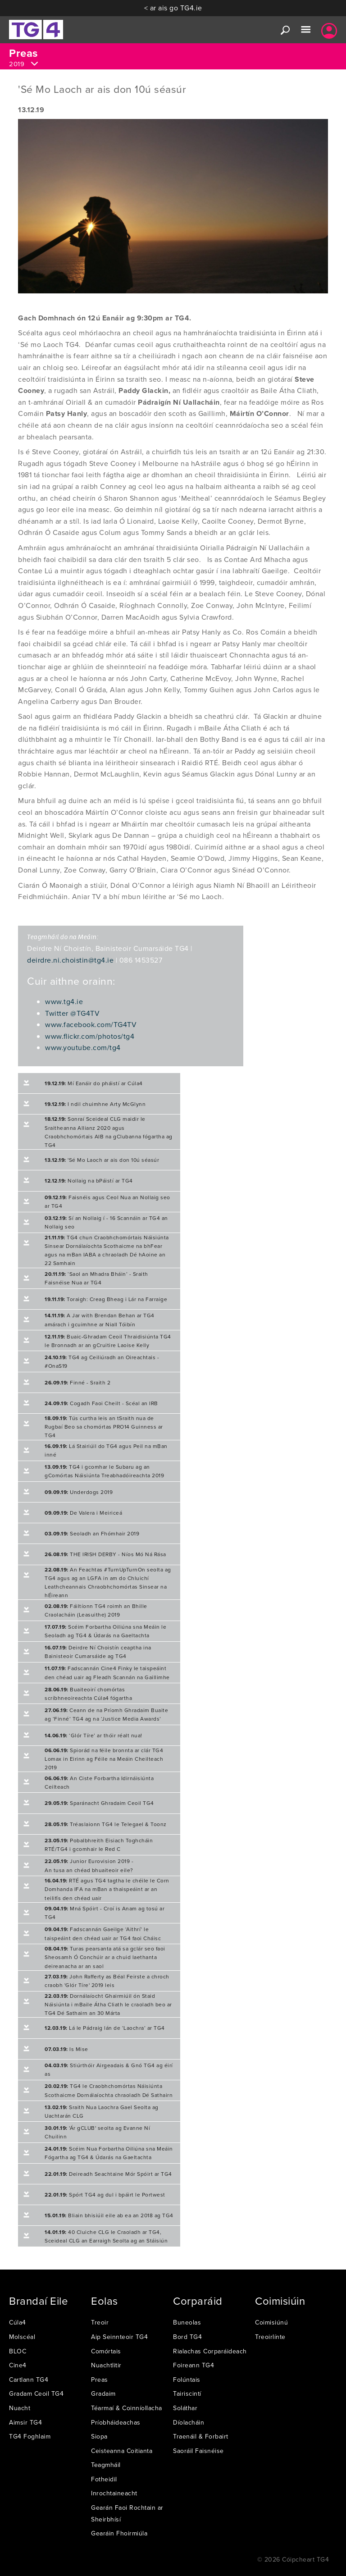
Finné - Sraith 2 (77, 1382)
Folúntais (186, 2379)
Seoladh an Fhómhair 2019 (92, 1533)
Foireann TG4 (193, 2365)
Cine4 (18, 2365)
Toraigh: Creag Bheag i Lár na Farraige (106, 1299)
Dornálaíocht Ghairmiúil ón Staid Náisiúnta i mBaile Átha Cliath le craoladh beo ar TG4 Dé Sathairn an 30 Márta (108, 2004)
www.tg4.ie (64, 1001)
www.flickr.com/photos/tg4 (89, 1036)
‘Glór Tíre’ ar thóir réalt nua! (93, 1735)
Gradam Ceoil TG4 (36, 2393)
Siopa (99, 2436)
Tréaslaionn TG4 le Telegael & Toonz (106, 1824)
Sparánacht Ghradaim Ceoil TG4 (99, 1803)
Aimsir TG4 (25, 2422)
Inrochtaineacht (114, 2493)
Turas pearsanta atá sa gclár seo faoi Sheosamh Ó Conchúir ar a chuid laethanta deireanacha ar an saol (105, 1957)
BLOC (17, 2351)
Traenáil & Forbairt (200, 2436)
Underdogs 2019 (79, 1492)
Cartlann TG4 (28, 2379)
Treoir (100, 2322)
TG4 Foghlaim (29, 2436)
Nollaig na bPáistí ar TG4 (89, 1180)
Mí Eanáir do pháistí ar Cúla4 (94, 1083)
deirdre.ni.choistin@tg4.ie (70, 960)
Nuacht (19, 2407)
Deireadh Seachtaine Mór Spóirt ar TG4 (108, 2174)
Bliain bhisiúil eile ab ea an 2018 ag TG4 (109, 2215)
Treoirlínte (270, 2336)
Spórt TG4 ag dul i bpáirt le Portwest (105, 2194)
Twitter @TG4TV (72, 1013)
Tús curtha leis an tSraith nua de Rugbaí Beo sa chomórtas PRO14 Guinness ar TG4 (104, 1426)
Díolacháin (188, 2422)
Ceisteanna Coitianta (121, 2450)
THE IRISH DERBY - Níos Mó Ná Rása (105, 1554)
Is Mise (66, 2049)
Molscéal (22, 2336)
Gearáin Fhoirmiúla (119, 2533)
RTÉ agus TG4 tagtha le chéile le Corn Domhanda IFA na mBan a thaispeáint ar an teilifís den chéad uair (107, 1889)
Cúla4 (17, 2322)
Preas (99, 2379)
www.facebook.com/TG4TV (91, 1024)
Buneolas (187, 2322)
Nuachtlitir (106, 2365)
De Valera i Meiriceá (83, 1512)
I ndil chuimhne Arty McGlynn (95, 1104)
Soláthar (185, 2407)
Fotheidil (104, 2479)
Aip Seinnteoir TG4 (119, 2336)
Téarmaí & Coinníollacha (126, 2407)
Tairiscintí (187, 2393)
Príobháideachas (116, 2422)
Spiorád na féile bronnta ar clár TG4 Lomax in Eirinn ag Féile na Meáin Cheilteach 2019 (104, 1758)
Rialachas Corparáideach (210, 2351)
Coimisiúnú (271, 2322)
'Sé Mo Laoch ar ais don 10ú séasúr (102, 1160)
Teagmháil (106, 2464)
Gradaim (103, 2393)
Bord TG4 (187, 2336)
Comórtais (106, 2351)
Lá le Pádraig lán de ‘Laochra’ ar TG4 (105, 2028)
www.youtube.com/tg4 (83, 1047)
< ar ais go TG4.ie (173, 8)
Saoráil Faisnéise (198, 2450)
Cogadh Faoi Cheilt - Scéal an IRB (101, 1403)
